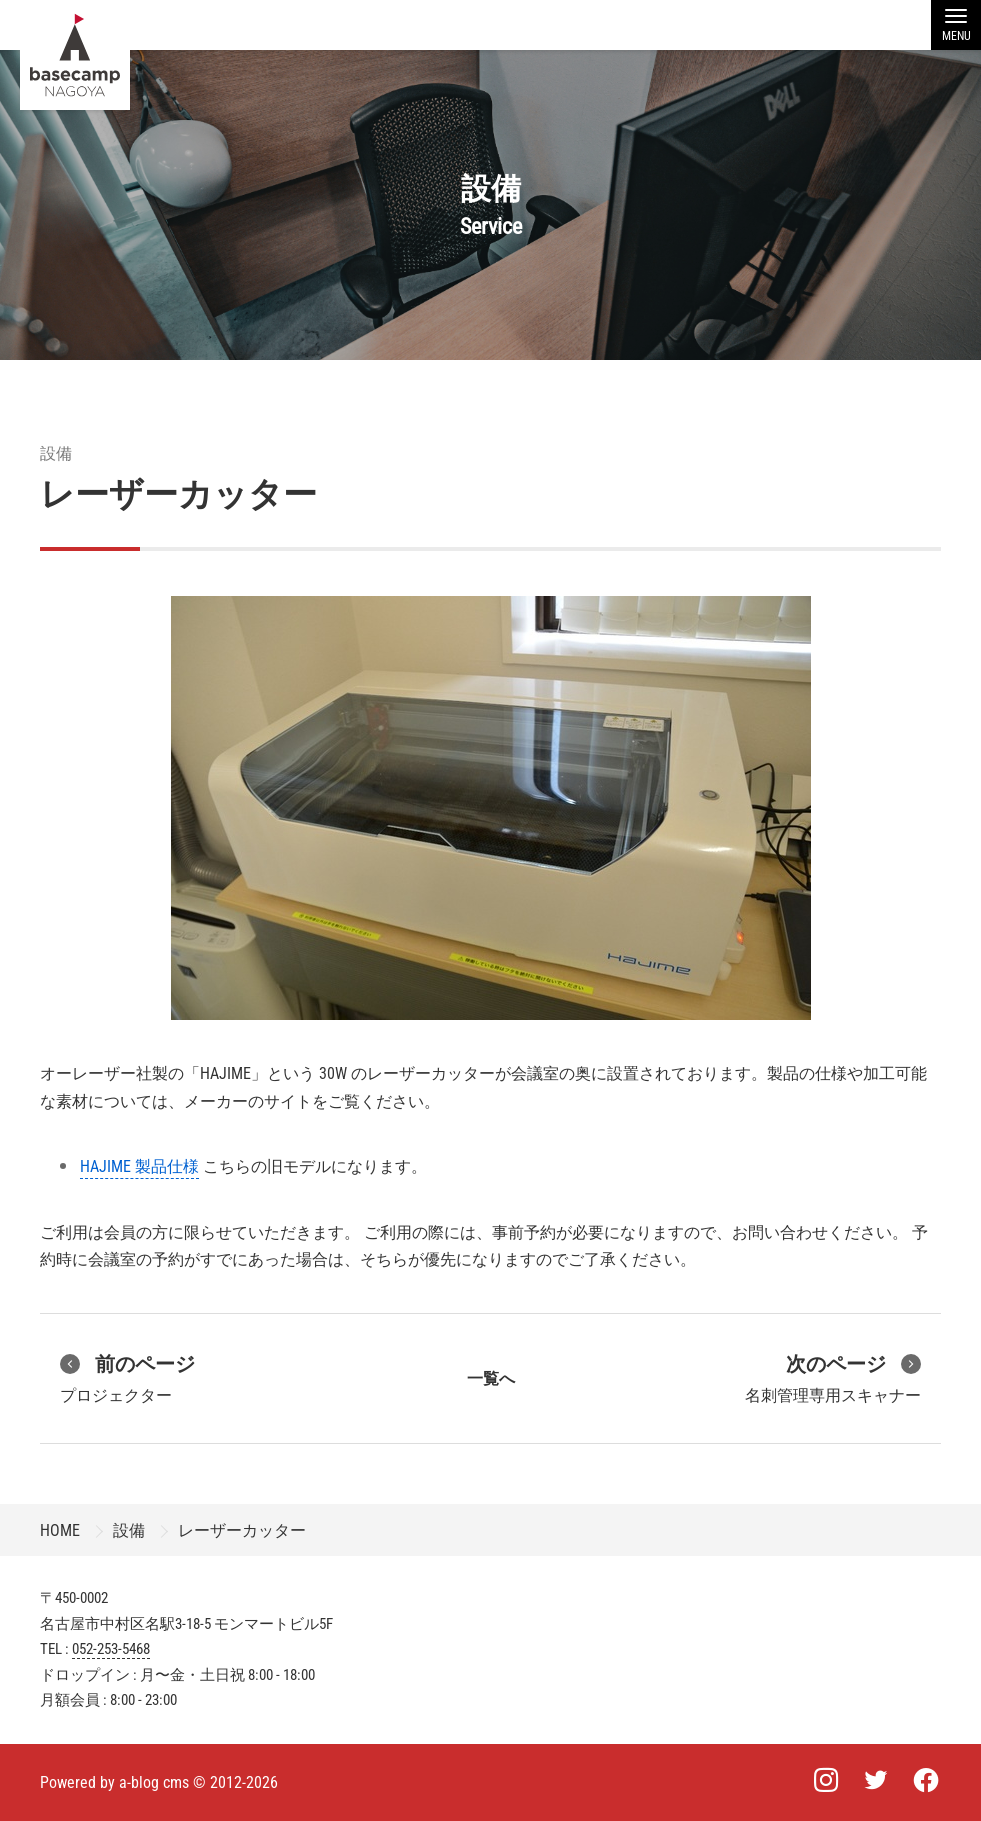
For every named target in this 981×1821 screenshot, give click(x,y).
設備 (56, 453)
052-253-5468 (111, 1649)
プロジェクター (127, 1377)
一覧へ (491, 1378)
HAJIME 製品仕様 (139, 1166)
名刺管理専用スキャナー (833, 1377)
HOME (60, 1530)
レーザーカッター (178, 494)
